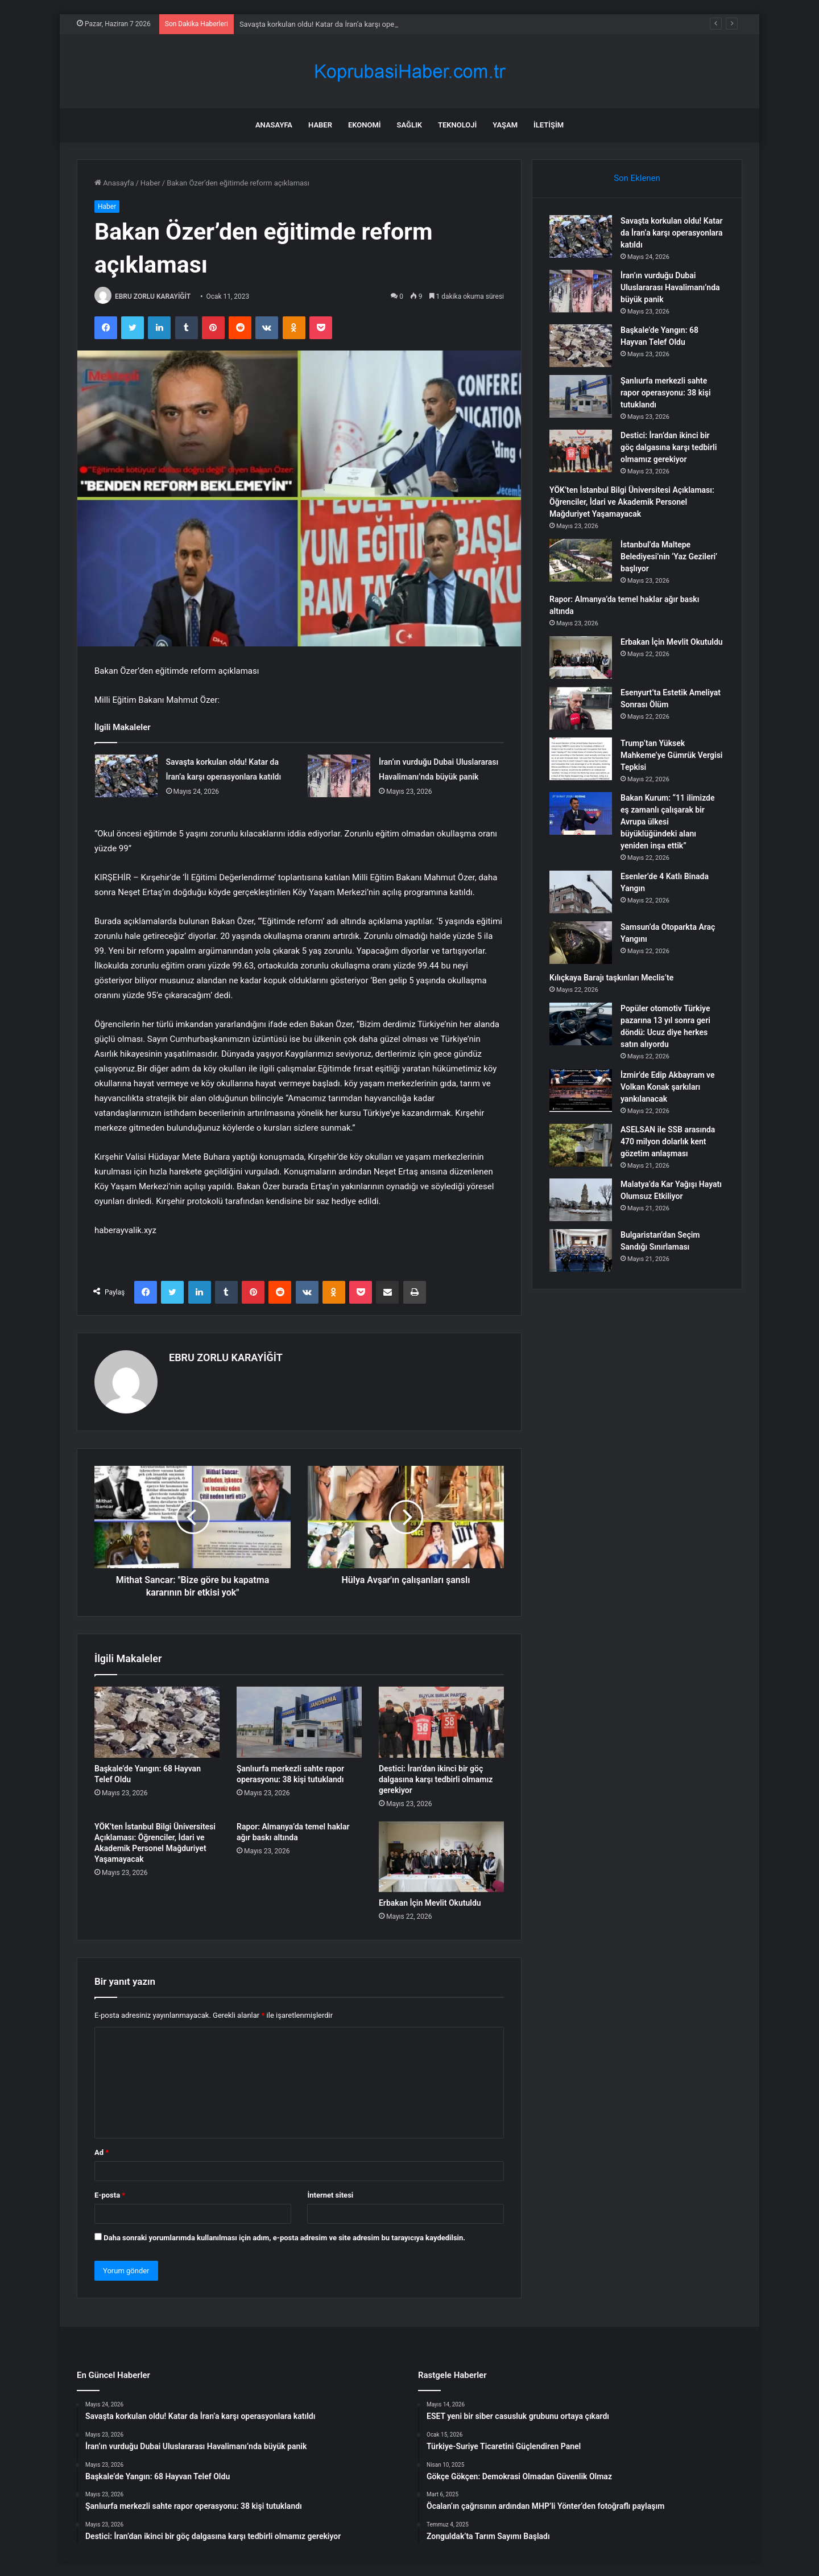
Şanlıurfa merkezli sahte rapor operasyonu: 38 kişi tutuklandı (666, 392)
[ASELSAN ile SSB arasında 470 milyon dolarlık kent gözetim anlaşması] (580, 1145)
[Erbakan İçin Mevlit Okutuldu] (441, 1856)
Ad (101, 2152)
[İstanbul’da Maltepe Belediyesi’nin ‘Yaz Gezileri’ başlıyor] (580, 560)
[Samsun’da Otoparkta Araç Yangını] (580, 942)
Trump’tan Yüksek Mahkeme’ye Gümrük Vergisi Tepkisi (671, 755)
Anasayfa (273, 125)
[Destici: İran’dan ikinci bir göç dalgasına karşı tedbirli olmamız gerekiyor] (441, 1722)
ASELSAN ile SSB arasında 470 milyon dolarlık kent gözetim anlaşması (668, 1141)
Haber (320, 125)
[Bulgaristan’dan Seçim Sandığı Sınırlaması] (580, 1250)
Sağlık (409, 125)
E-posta (109, 2195)
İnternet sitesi (330, 2195)
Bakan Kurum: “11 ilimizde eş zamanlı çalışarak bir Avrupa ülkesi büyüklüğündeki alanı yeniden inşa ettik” (668, 821)
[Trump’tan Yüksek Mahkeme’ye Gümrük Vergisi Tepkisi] (580, 758)
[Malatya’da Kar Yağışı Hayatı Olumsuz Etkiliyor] (580, 1199)
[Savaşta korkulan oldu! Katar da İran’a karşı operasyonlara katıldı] (126, 776)
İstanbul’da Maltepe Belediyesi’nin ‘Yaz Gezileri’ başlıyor (669, 556)
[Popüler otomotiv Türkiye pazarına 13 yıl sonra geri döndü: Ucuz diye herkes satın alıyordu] (580, 1024)
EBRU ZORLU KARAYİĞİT (153, 296)
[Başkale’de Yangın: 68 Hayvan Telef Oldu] (157, 1722)
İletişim (548, 125)
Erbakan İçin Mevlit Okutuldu (430, 1902)
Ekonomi (364, 125)
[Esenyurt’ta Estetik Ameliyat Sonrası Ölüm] (580, 708)
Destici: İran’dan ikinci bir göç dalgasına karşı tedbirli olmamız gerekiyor (436, 1779)
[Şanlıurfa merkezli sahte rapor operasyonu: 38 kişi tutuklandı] (299, 1722)
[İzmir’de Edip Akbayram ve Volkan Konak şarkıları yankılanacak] (580, 1090)
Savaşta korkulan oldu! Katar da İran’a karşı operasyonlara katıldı (671, 232)
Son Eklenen (637, 178)
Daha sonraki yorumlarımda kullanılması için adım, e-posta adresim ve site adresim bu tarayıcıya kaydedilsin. (284, 2237)
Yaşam (505, 125)
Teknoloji (457, 125)
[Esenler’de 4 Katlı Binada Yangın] (580, 892)
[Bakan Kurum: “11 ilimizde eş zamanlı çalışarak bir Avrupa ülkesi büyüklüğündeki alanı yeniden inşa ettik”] (580, 813)
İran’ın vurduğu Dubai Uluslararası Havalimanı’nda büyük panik (670, 287)
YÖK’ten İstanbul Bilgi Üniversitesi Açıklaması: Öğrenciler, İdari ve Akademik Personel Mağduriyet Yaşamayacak (631, 501)
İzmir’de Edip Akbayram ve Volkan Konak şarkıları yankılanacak (668, 1086)
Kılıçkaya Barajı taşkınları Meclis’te (611, 977)
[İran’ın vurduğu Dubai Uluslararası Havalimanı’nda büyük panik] (339, 776)
